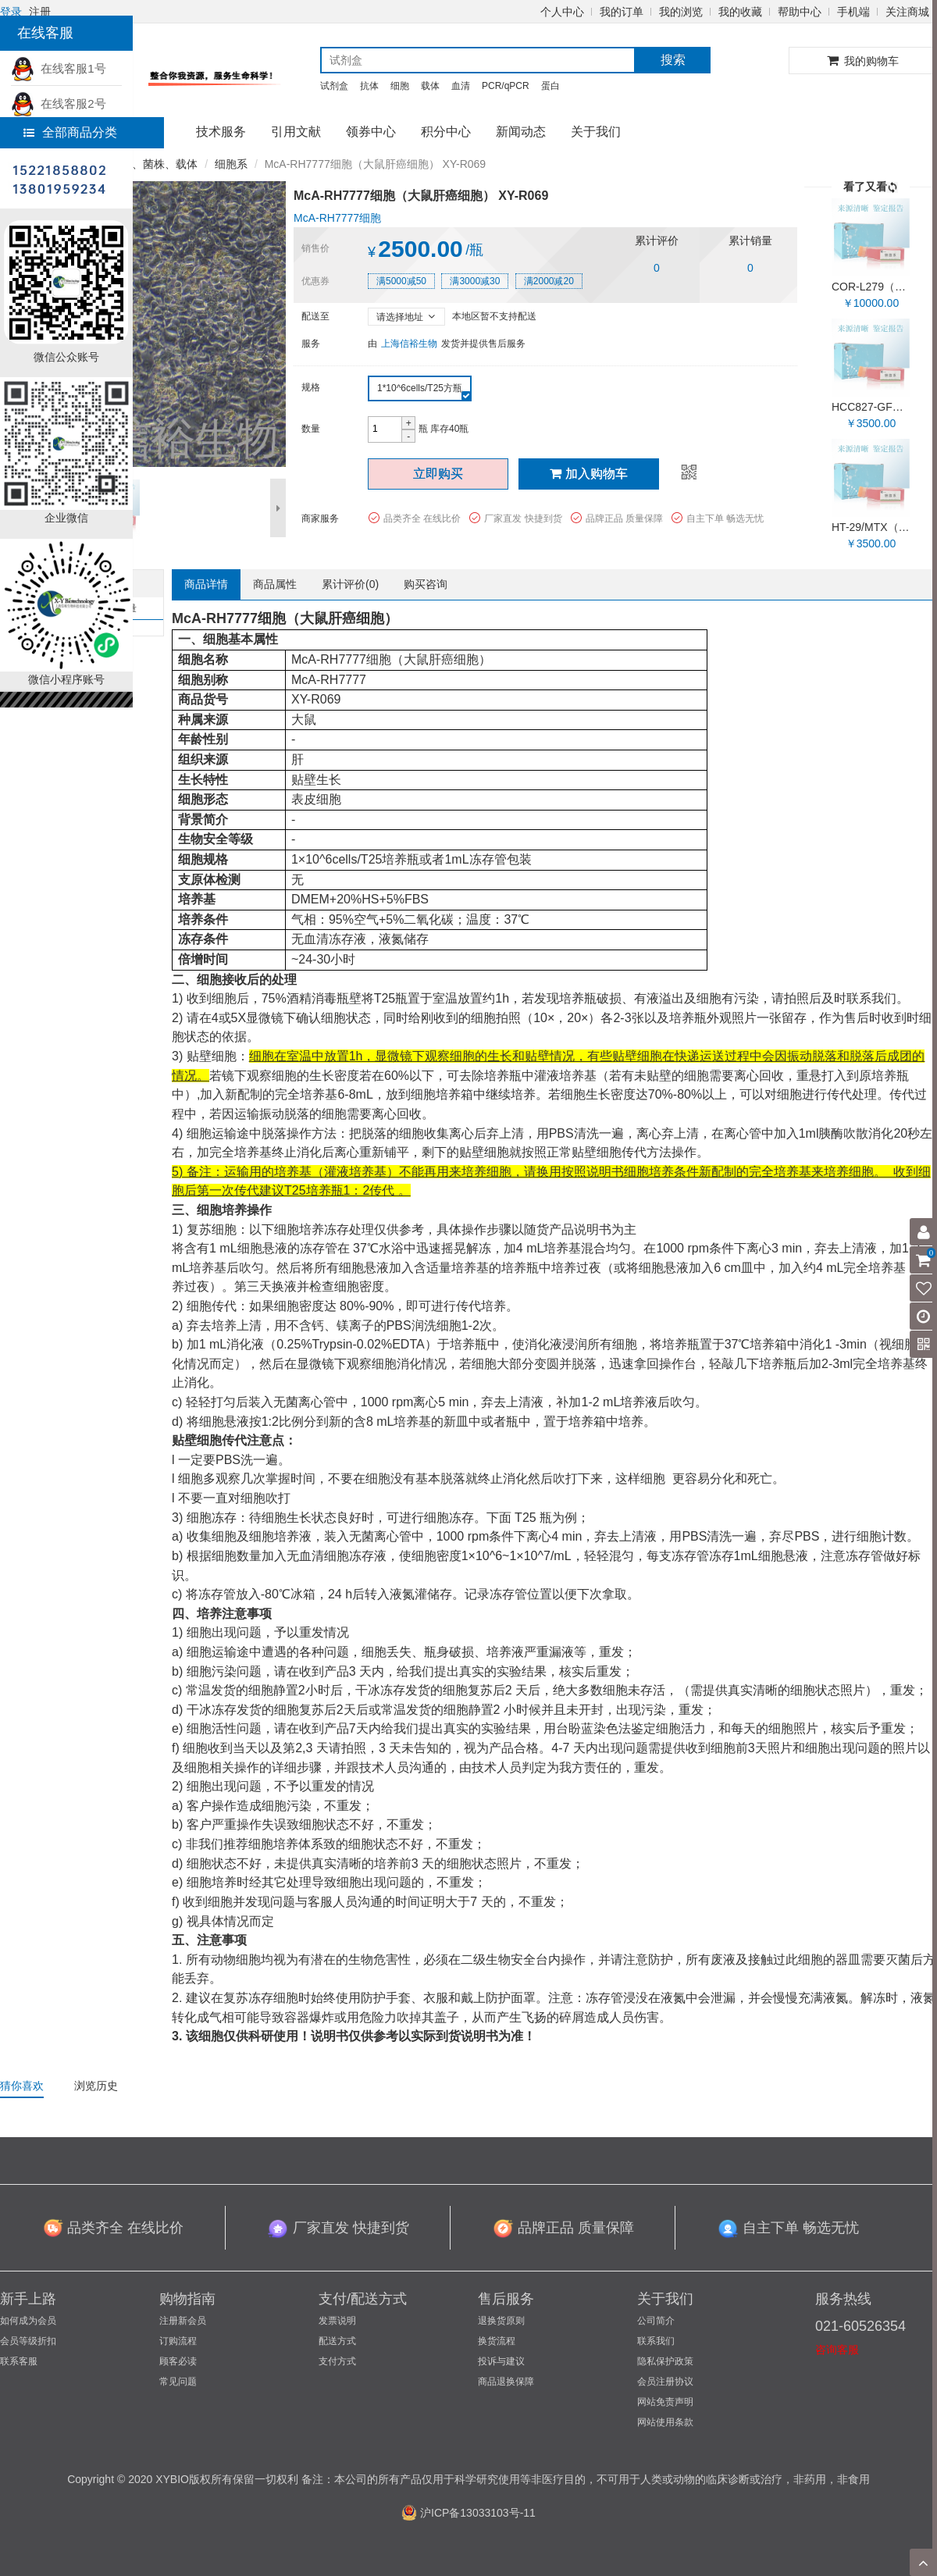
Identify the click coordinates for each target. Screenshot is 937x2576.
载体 (430, 85)
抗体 (369, 85)
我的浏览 (681, 11)
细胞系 (231, 164)
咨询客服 (837, 2349)
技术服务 (221, 131)
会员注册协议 (665, 2381)
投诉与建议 (501, 2361)
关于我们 (596, 131)
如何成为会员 (28, 2320)
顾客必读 (178, 2361)
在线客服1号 (58, 68)
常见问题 (178, 2381)
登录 (11, 11)
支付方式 (337, 2361)
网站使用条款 (665, 2422)
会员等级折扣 (28, 2341)
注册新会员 (182, 2320)
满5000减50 (401, 281)
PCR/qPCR (505, 85)
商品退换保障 (506, 2381)
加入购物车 (589, 473)
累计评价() (350, 584)
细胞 (399, 85)
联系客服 (18, 2361)
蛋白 (550, 85)
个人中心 (562, 11)
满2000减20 (549, 281)
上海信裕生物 (409, 343)
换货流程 (496, 2341)
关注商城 (907, 11)
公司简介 (656, 2320)
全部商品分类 (70, 132)
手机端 (853, 11)
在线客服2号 (58, 103)
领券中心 (371, 131)
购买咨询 (425, 584)
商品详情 (206, 584)
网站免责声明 (665, 2401)
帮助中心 (799, 11)
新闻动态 (521, 131)
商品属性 (275, 584)
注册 (40, 11)
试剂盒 (334, 85)
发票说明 (337, 2320)
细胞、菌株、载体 (154, 164)
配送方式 (337, 2341)
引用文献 (296, 131)
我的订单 (621, 11)
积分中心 (446, 131)
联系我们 (656, 2341)
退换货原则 (501, 2320)
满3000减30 (475, 281)
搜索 (673, 59)
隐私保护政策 (665, 2361)
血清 (460, 85)
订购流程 (178, 2341)
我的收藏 (740, 11)
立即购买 (438, 473)
